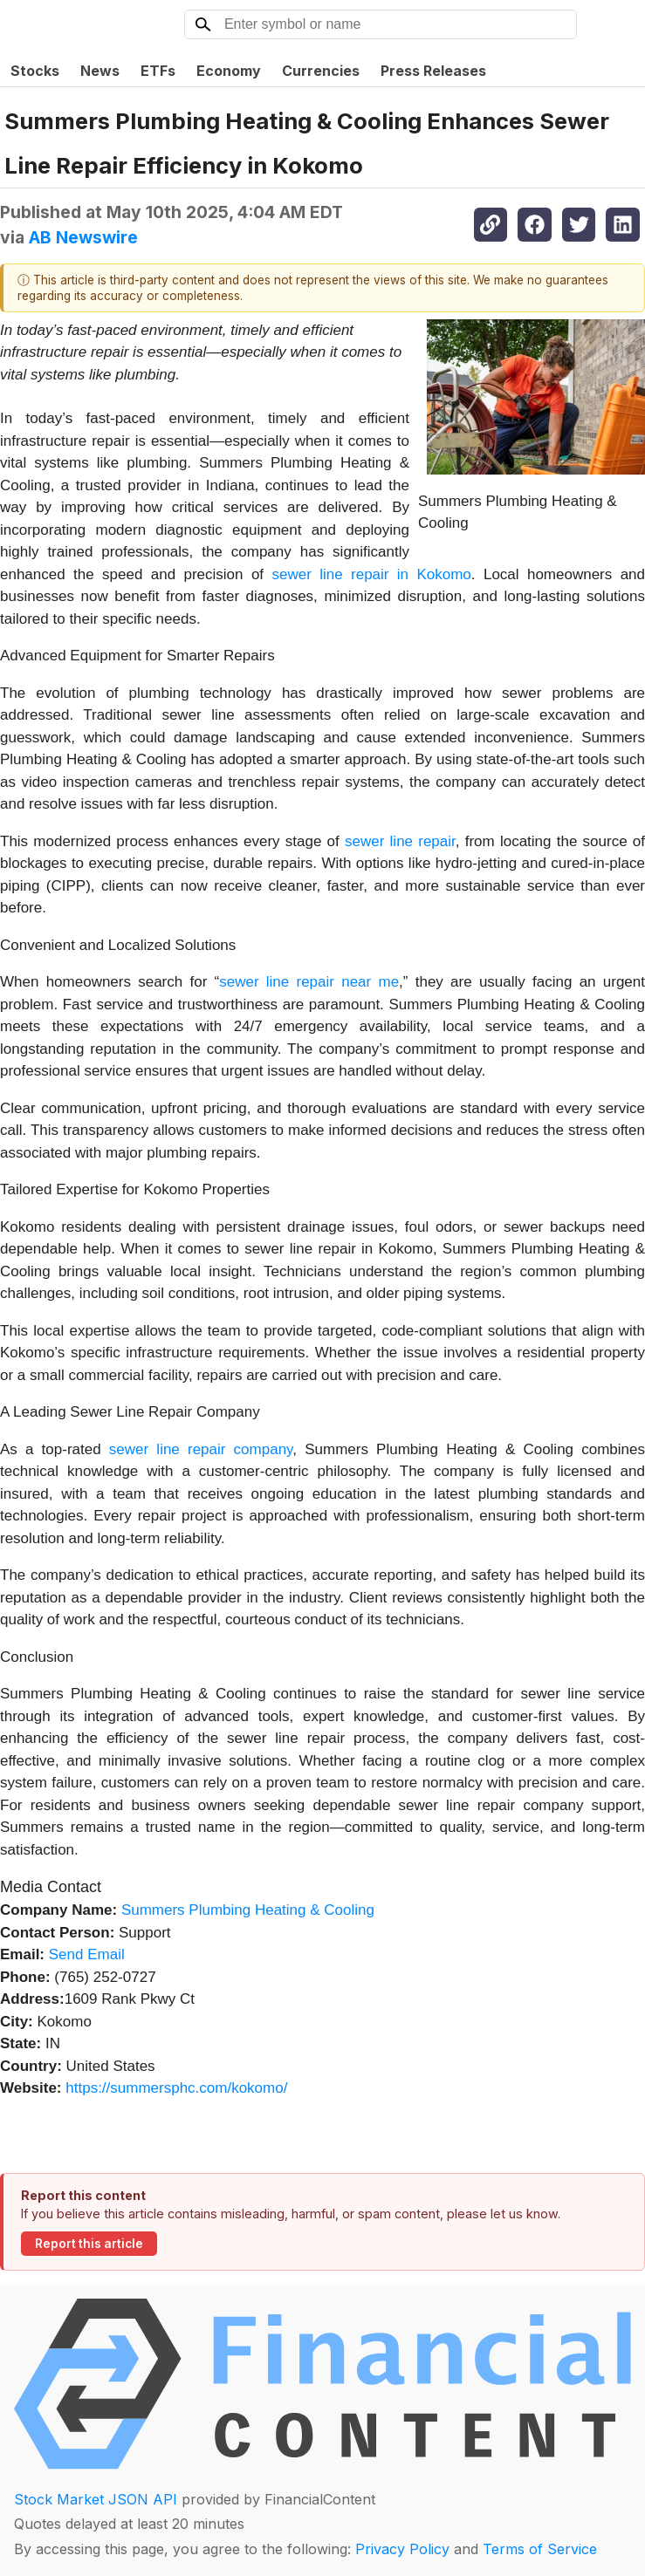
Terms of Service (540, 2549)
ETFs (158, 70)
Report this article (89, 2244)
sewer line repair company (200, 1449)
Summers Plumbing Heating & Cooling (247, 1910)
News (100, 70)
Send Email (87, 1954)
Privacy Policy (402, 2549)
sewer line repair (400, 841)
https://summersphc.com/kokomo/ (176, 2088)
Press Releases (433, 70)
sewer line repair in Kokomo (370, 574)
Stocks (34, 70)
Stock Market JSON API (95, 2499)
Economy (228, 70)
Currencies (321, 70)
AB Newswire (83, 237)
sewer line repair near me (309, 982)
